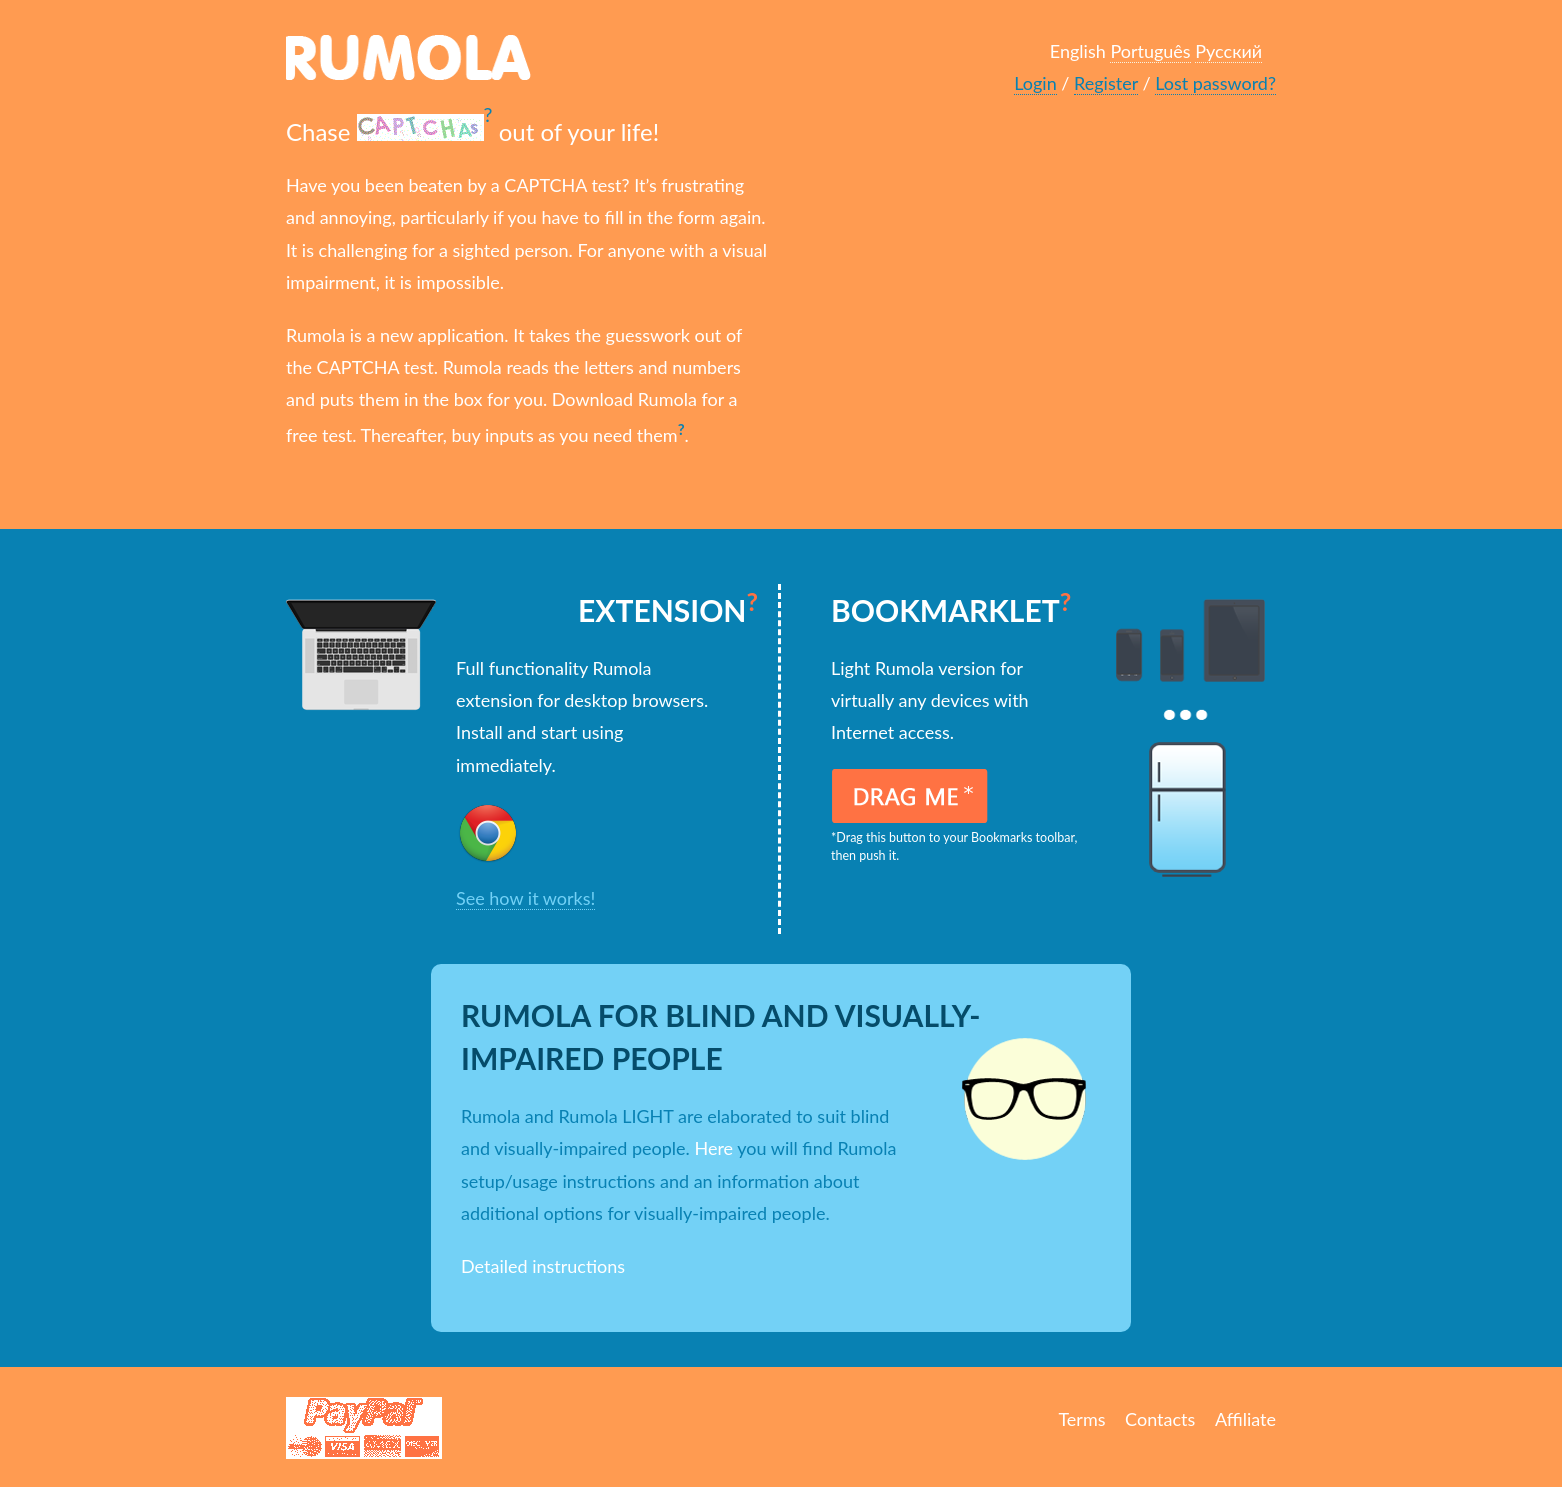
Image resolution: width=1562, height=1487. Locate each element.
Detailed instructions (543, 1266)
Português (1150, 51)
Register (1106, 83)
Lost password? (1215, 83)
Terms (1081, 1419)
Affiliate (1245, 1419)
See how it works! (525, 898)
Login (1035, 83)
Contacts (1160, 1419)
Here (713, 1148)
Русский (1228, 51)
